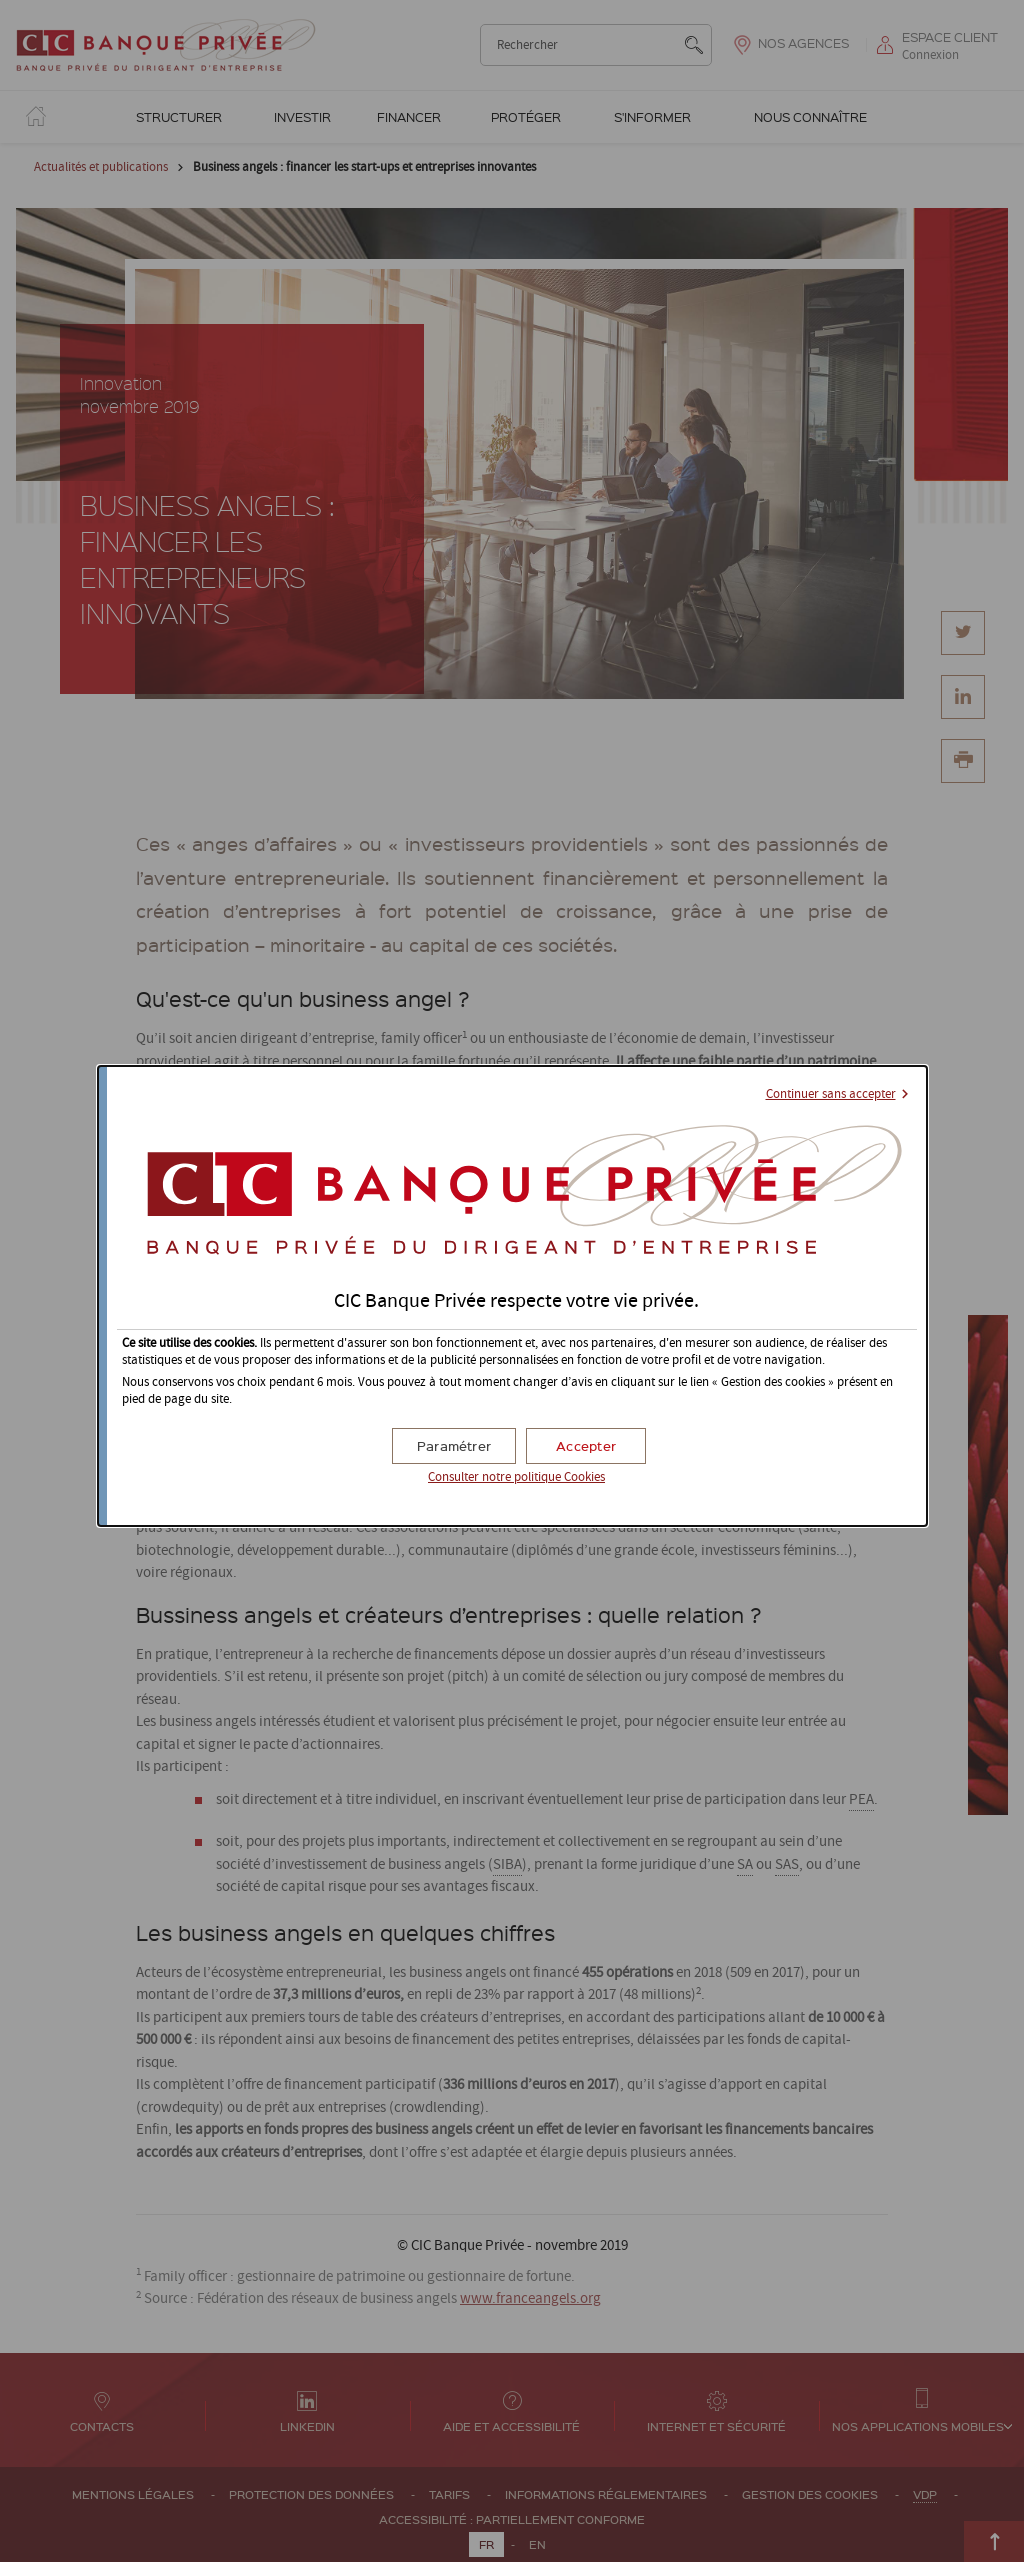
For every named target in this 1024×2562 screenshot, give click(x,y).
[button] (586, 1446)
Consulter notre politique (516, 1477)
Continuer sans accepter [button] (831, 1094)
